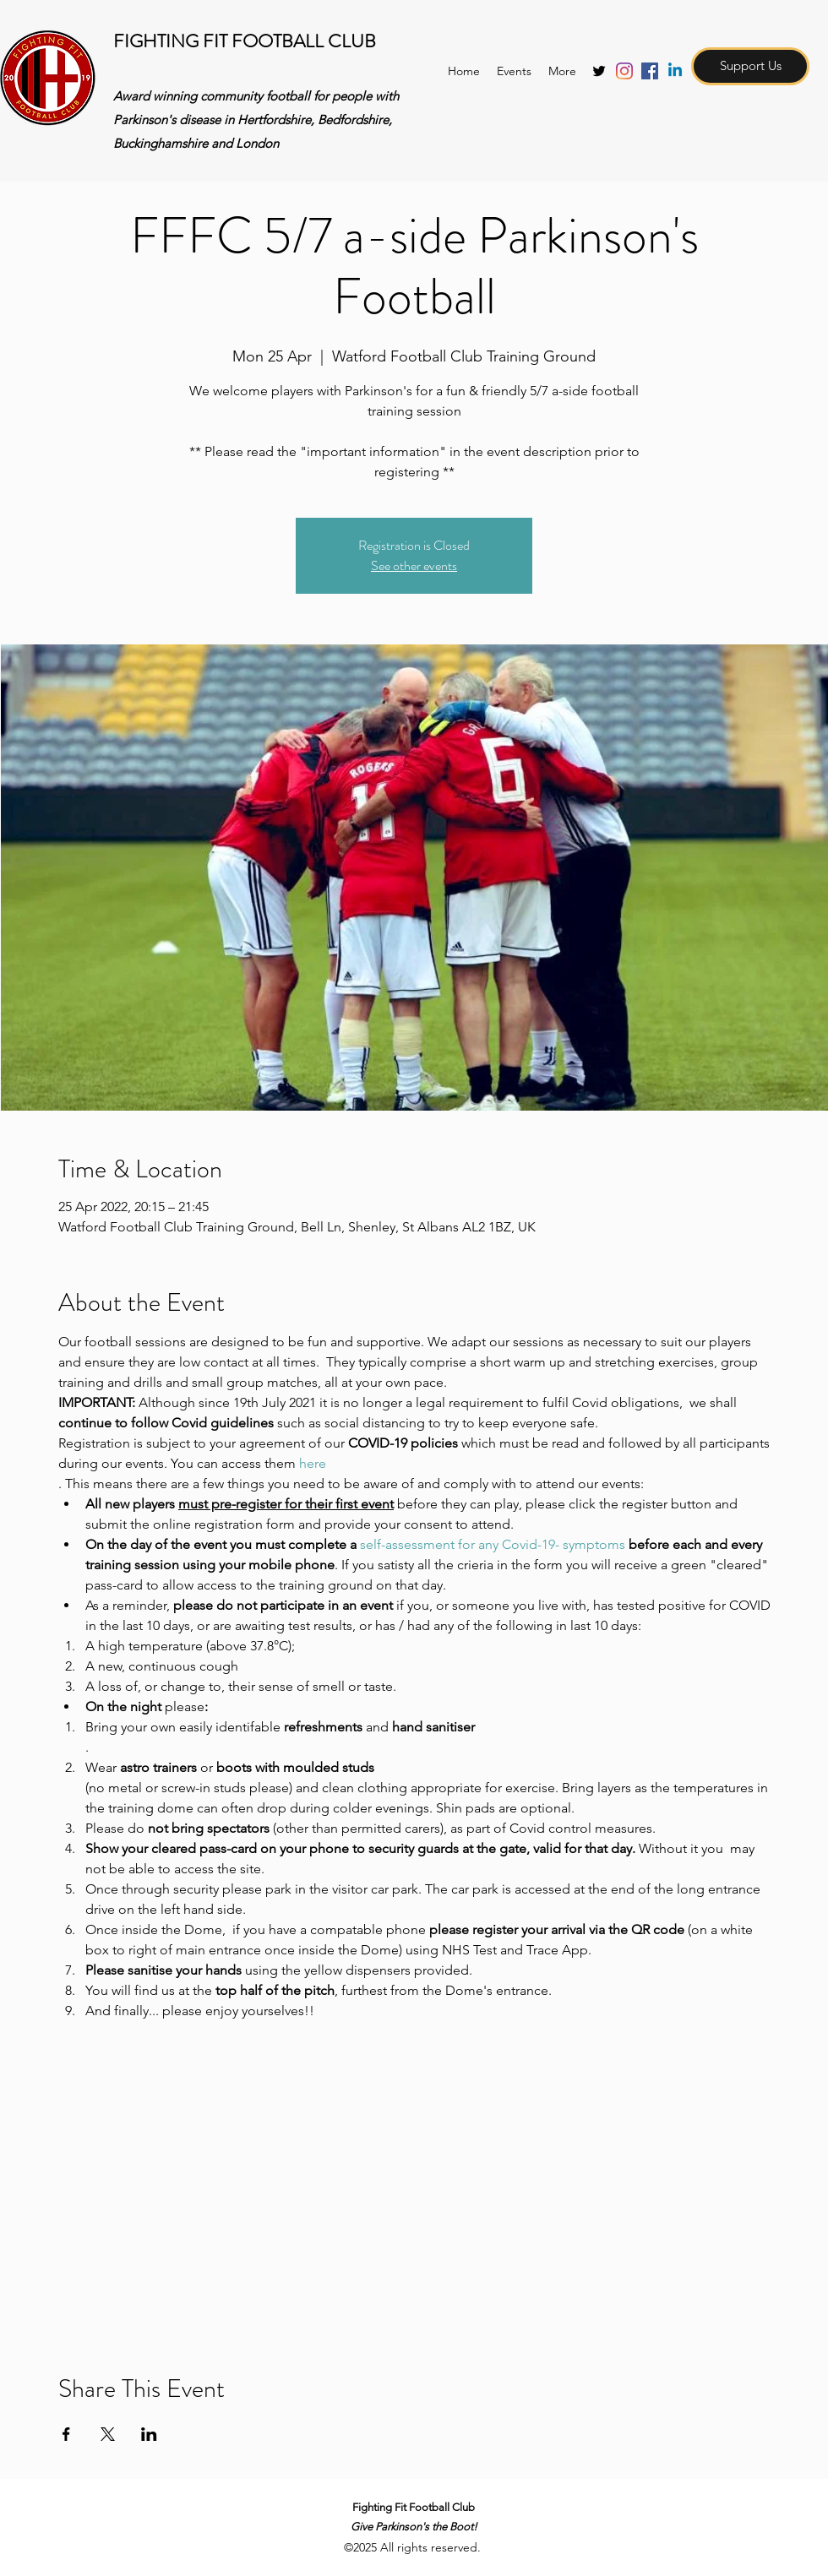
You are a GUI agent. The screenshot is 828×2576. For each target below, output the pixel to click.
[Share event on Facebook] (66, 2434)
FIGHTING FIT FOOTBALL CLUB (244, 41)
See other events (414, 565)
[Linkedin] (675, 70)
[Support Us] (750, 66)
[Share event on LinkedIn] (149, 2434)
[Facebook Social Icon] (649, 70)
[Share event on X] (108, 2434)
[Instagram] (624, 70)
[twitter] (599, 70)
